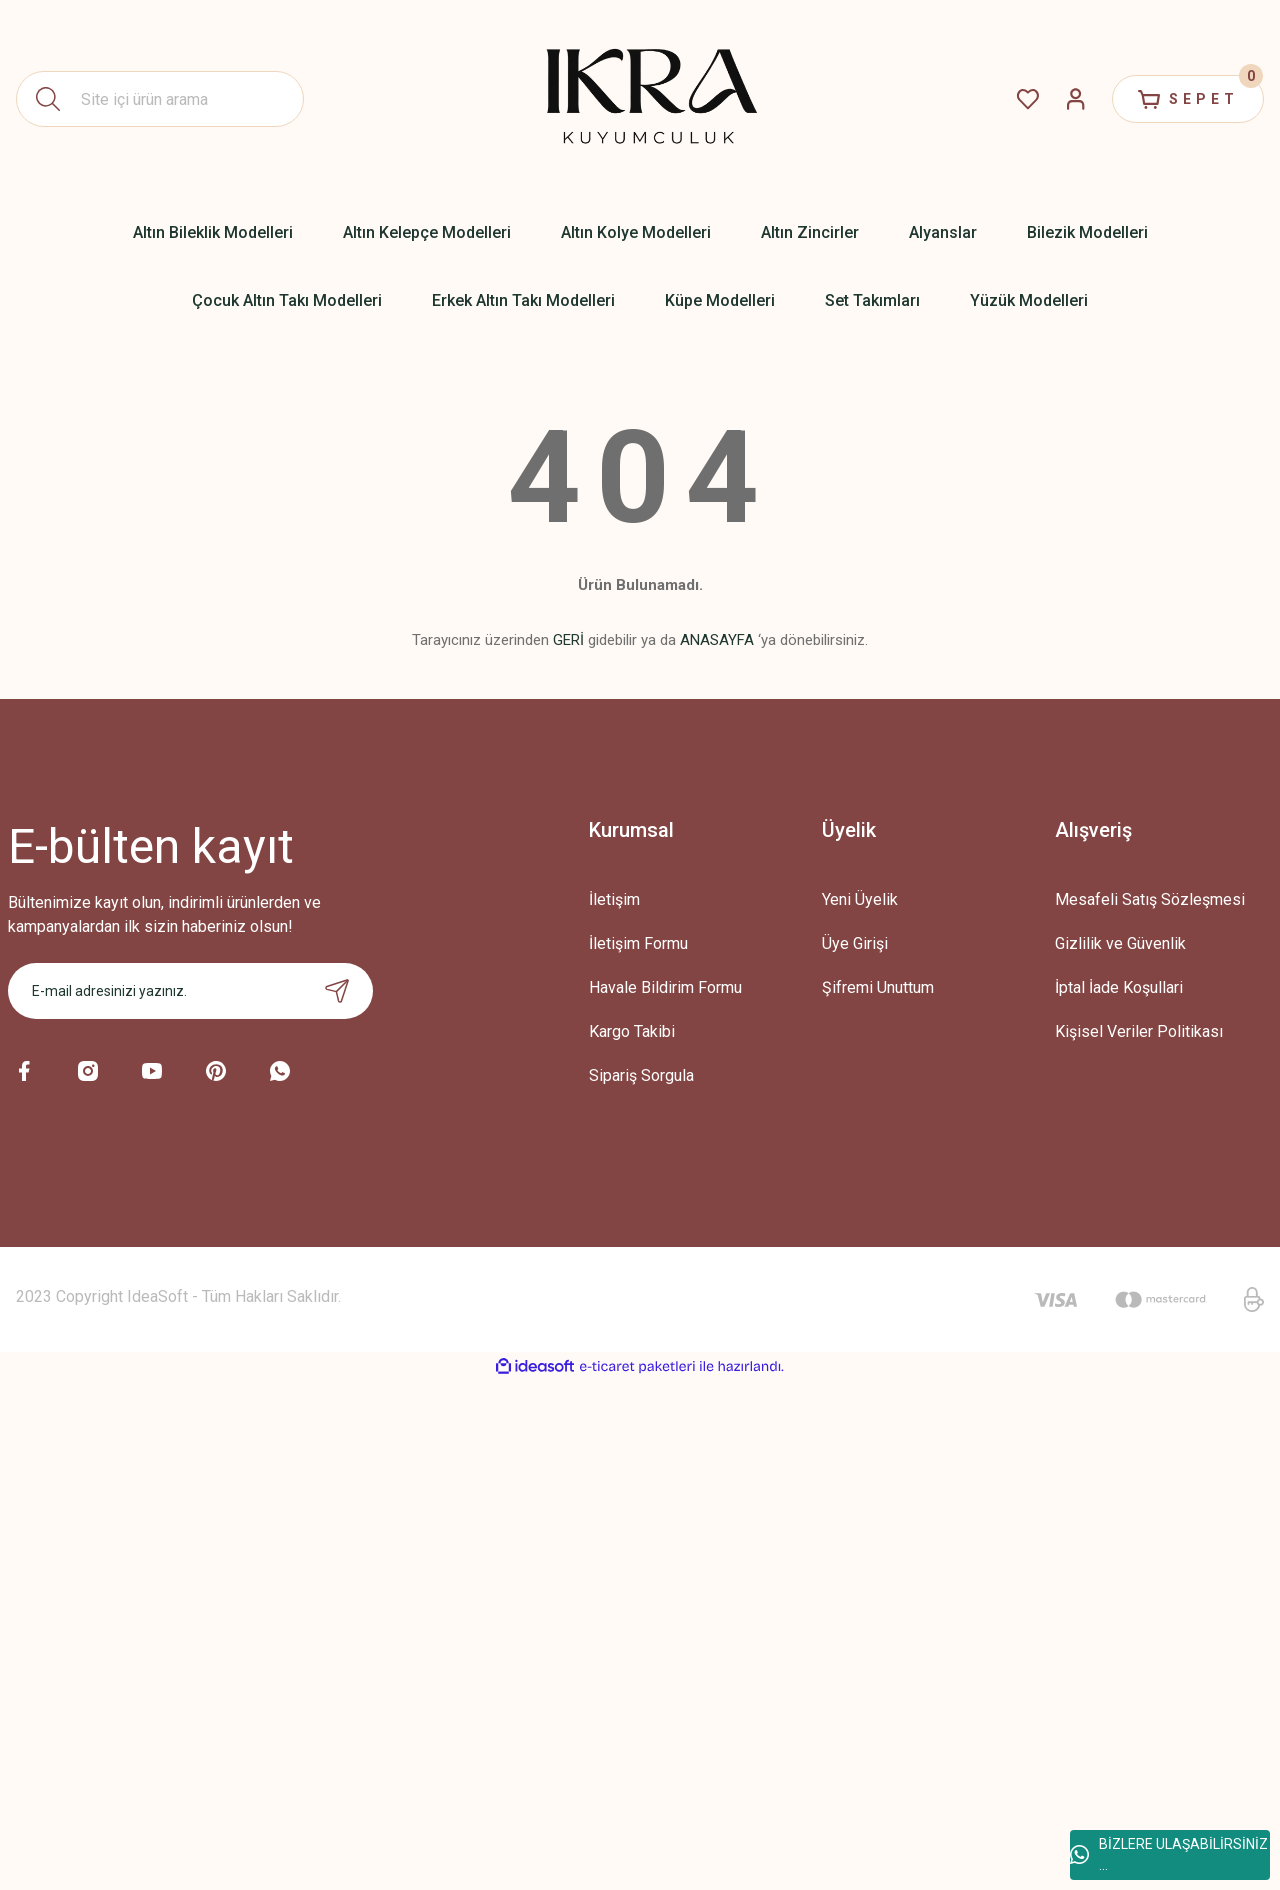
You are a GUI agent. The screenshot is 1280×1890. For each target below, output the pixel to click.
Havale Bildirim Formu (665, 987)
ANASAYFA (717, 640)
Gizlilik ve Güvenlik (1120, 943)
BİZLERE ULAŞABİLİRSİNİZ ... (1169, 1854)
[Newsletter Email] (190, 991)
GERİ (568, 640)
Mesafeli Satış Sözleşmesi (1150, 899)
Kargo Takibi (632, 1031)
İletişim (614, 899)
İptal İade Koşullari (1119, 987)
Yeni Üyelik (860, 899)
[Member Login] (1076, 99)
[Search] (160, 99)
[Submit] (337, 991)
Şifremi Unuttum (878, 987)
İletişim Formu (638, 943)
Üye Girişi (855, 943)
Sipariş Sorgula (641, 1075)
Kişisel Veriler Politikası (1139, 1031)
